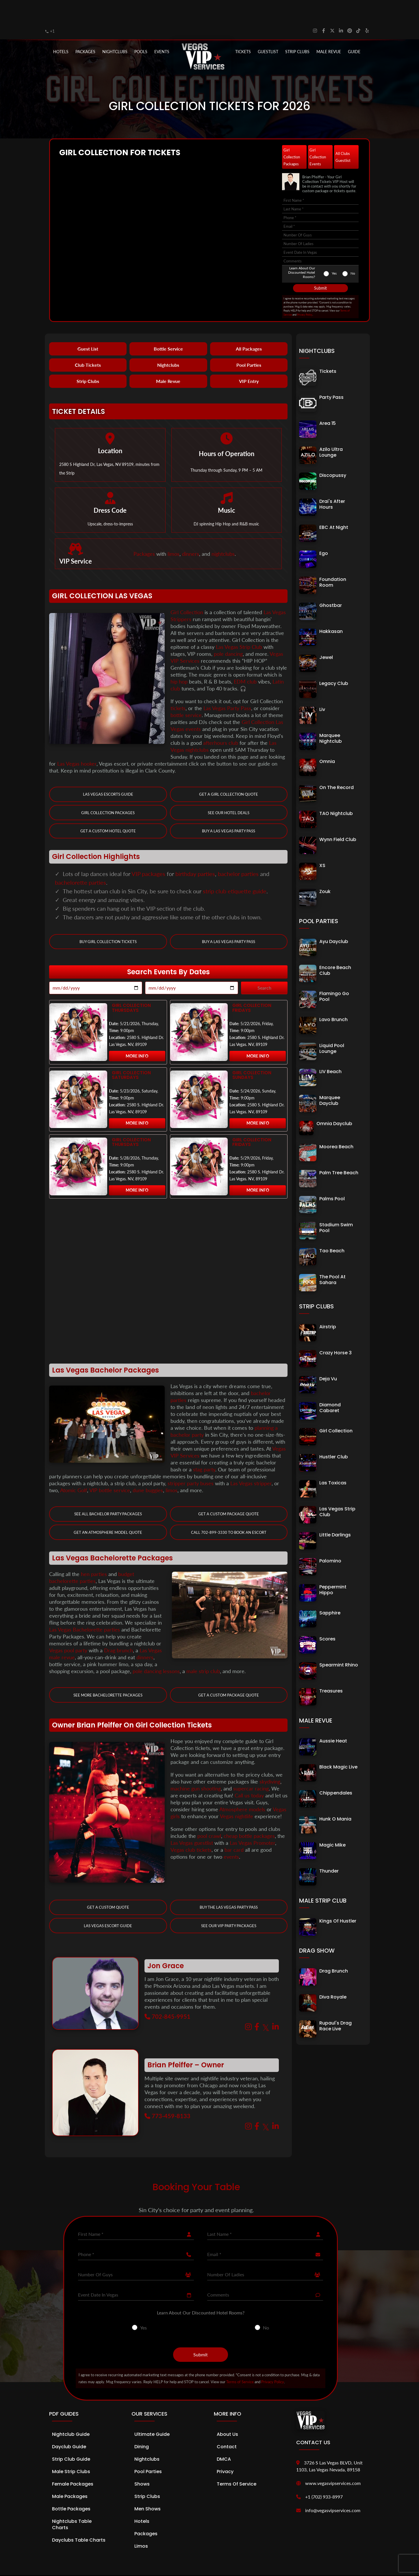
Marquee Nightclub (330, 716)
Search (264, 966)
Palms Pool (332, 1176)
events (231, 1835)
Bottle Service (168, 326)
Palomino (330, 1539)
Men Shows (147, 2488)
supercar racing (251, 1767)
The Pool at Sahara (332, 1257)
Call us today (249, 1774)
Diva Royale (332, 1975)
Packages (144, 532)
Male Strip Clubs (71, 2450)
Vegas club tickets (191, 1828)
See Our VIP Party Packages (228, 1905)
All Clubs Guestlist (343, 135)
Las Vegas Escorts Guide (108, 772)
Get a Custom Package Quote (228, 1492)
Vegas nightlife (236, 1795)
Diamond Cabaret (330, 1385)
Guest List (87, 326)
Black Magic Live (338, 1745)
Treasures (331, 1669)
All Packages (249, 326)
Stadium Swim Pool (336, 1205)
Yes (334, 251)
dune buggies (148, 1468)
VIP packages (148, 851)
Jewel (326, 635)
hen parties (94, 1553)
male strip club (203, 1650)
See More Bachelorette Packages (107, 1674)
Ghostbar (330, 583)
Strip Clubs (88, 359)
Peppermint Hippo (332, 1568)
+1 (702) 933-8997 (324, 2476)
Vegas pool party (68, 1629)
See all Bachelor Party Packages (108, 1492)
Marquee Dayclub (329, 1078)
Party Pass (331, 375)
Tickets (243, 29)
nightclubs (223, 532)
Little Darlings (335, 1513)
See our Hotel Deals (228, 790)
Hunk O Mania (335, 1797)
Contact (227, 2426)
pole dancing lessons (156, 1650)
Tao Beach (331, 1228)
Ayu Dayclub (333, 919)
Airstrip (327, 1304)
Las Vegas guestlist (191, 1821)
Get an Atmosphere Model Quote (108, 1511)
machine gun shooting (195, 1767)
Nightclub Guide (71, 2413)
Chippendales (335, 1771)
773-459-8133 (167, 2095)
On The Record (336, 765)
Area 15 (327, 401)
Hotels (60, 29)
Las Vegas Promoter (252, 1821)
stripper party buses (191, 1461)
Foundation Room (332, 560)
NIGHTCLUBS (114, 29)
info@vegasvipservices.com (332, 2489)
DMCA (224, 2438)
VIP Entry (249, 359)
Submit (320, 266)
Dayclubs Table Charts (78, 2519)
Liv (322, 687)
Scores (327, 1617)
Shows (142, 2463)
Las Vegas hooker (77, 741)
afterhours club (220, 720)
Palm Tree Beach (338, 1150)
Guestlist (268, 29)
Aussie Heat (333, 1719)
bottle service (186, 693)
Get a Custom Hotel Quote (108, 809)
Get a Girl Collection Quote (228, 772)
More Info (137, 1034)
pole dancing (228, 631)
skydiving (269, 1760)
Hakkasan (331, 609)
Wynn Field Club (337, 817)
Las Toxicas (332, 1461)
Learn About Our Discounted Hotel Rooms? (301, 250)
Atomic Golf (73, 1468)
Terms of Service (240, 2361)
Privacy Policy (304, 292)
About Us (227, 2413)
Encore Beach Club (335, 948)
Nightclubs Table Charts (72, 2503)
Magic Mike (332, 1823)
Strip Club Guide (71, 2438)
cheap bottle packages (249, 1815)
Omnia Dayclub (334, 1101)
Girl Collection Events (317, 135)
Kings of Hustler (337, 1899)
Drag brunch (118, 1629)
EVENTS (161, 29)
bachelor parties (238, 851)
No (353, 251)
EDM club (245, 659)
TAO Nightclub (336, 791)
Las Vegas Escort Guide (108, 1905)
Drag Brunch (333, 1949)
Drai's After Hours (332, 482)
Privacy (225, 2450)
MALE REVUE (328, 29)
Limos (141, 2525)
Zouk (325, 869)
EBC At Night (333, 505)
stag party (204, 1448)
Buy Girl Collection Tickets (108, 920)
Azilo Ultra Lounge (331, 430)
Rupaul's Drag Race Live (335, 2004)
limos (173, 532)
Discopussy (332, 453)
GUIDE (354, 29)
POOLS (140, 29)
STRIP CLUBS (297, 29)
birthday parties (195, 851)
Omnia (327, 739)
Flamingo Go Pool (334, 974)
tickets (178, 686)
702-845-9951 (167, 1995)
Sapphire (329, 1591)
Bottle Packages (71, 2488)
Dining (141, 2426)
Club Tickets (88, 343)
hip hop (179, 659)
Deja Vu (328, 1356)
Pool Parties (248, 343)
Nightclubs (168, 343)
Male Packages (70, 2475)
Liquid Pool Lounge (331, 1026)
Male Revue (168, 359)
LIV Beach (330, 1049)
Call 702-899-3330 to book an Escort (228, 1511)
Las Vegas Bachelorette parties (84, 1608)
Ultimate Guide (152, 2413)
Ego (323, 531)
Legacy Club (333, 661)
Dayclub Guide (69, 2426)
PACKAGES (85, 29)
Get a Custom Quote (108, 1886)
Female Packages (72, 2463)
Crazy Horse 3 (335, 1330)
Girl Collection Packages (291, 135)
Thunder (329, 1849)
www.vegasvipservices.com (333, 2462)
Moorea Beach (336, 1124)
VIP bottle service (109, 1468)
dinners (190, 532)
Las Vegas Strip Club (239, 624)
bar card (234, 1828)
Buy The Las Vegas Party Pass (229, 1886)
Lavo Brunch (333, 997)
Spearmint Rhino (338, 1643)
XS (322, 843)
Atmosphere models (242, 1788)
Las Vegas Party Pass (227, 686)
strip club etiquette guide (234, 869)
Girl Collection (186, 590)
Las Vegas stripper (251, 1461)
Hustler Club (333, 1434)
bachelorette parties (80, 860)
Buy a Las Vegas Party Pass (228, 809)
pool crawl (209, 1815)
